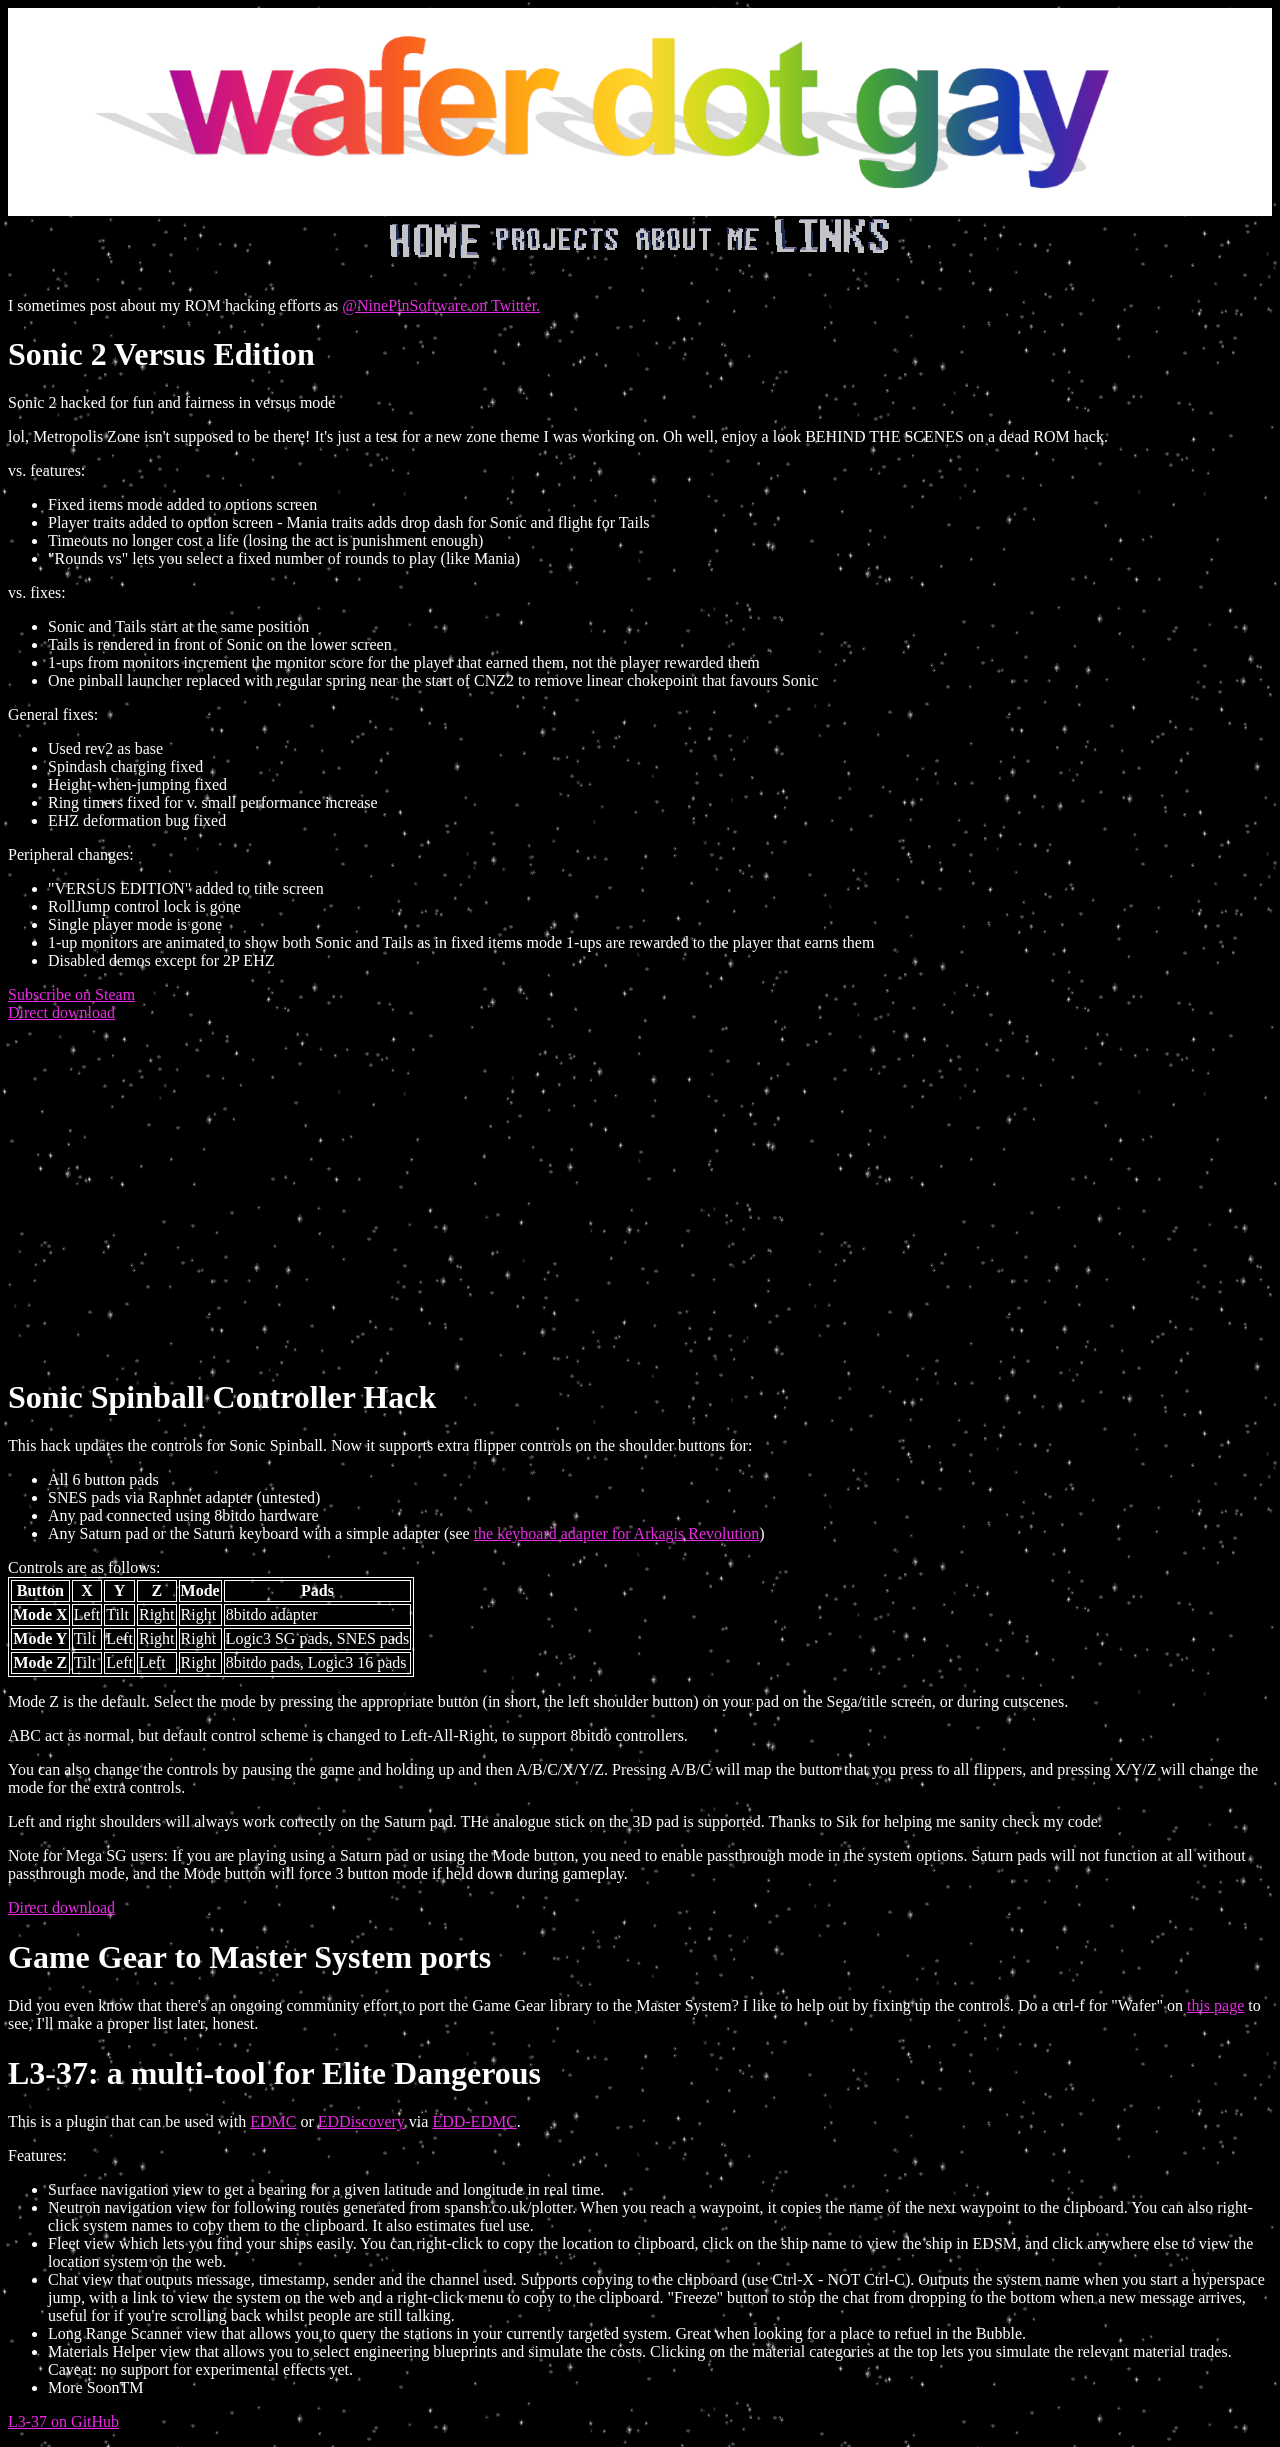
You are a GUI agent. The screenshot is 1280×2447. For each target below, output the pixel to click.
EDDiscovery (361, 2121)
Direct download (61, 1012)
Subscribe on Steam (71, 994)
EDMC (273, 2121)
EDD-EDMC (474, 2121)
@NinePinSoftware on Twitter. (441, 305)
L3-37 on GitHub (63, 2421)
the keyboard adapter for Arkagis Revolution (617, 1533)
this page (1215, 2005)
